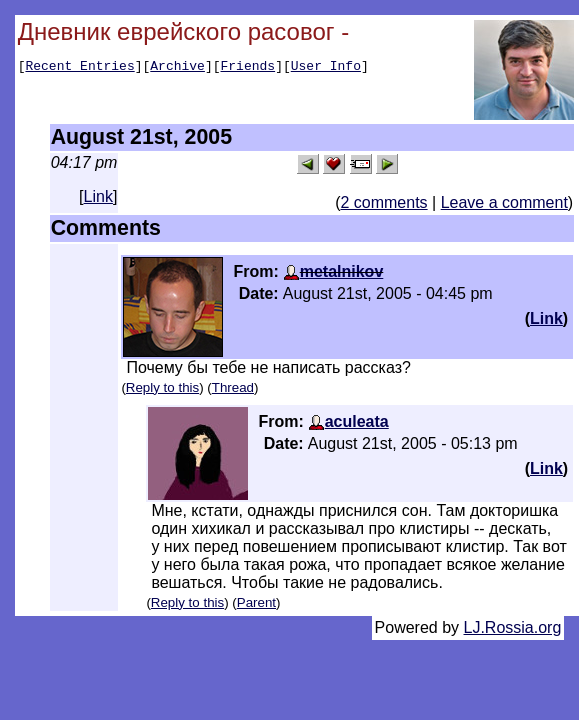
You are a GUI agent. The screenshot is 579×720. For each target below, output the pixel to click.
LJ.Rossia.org (513, 627)
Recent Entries (79, 68)
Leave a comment (504, 202)
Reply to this (162, 387)
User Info (326, 68)
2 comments (383, 202)
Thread (233, 387)
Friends (248, 68)
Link (98, 196)
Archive (177, 68)
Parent (256, 602)
